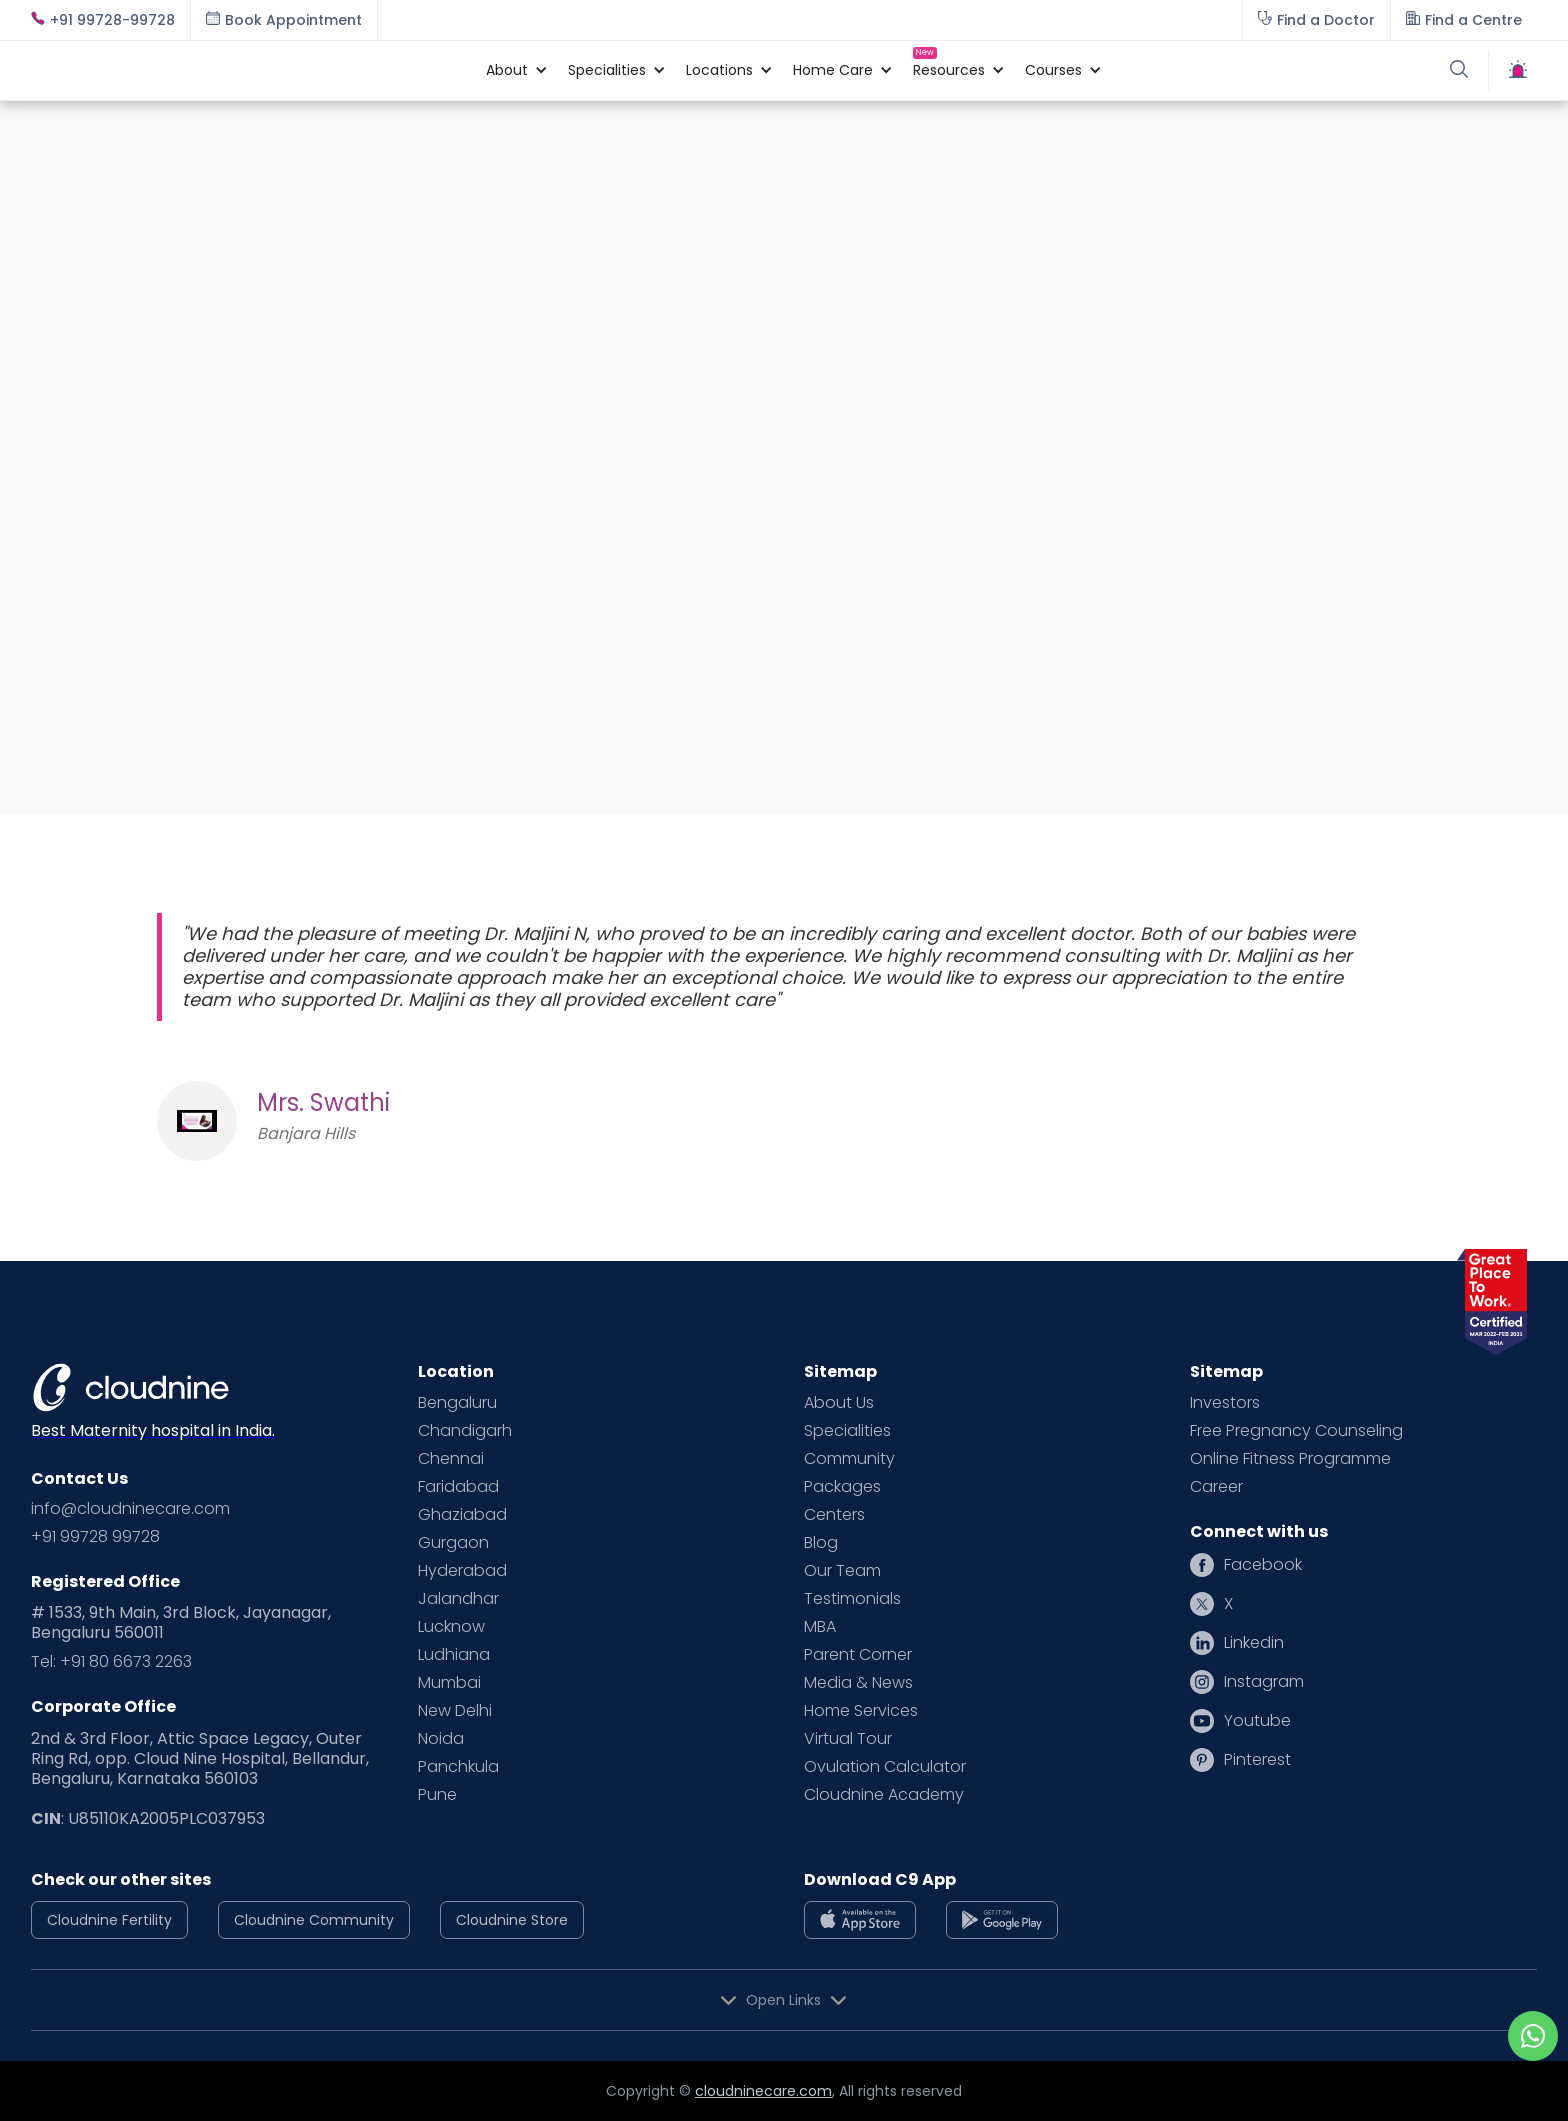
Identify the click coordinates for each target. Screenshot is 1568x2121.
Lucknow (451, 1627)
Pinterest (1257, 1760)
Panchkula (458, 1767)
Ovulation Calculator (885, 1767)
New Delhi (455, 1711)
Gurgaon (453, 1543)
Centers (834, 1515)
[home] (248, 70)
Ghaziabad (462, 1515)
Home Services (861, 1711)
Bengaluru (457, 1403)
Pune (437, 1795)
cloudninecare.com (763, 2091)
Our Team (842, 1571)
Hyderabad (462, 1571)
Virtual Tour (848, 1739)
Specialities (847, 1431)
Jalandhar (458, 1599)
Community (849, 1459)
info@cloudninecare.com (130, 1509)
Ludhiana (454, 1655)
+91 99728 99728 (95, 1537)
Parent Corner (858, 1655)
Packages (842, 1487)
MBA (820, 1627)
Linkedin (1254, 1643)
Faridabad (458, 1487)
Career (1216, 1487)
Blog (821, 1543)
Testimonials (852, 1599)
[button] (507, 70)
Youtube (1257, 1721)
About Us (839, 1403)
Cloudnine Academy (884, 1795)
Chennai (451, 1459)
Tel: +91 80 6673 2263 (111, 1662)
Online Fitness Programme (1290, 1459)
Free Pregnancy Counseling (1296, 1431)
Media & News (858, 1683)
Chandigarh (465, 1431)
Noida (441, 1739)
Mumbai (449, 1683)
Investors (1225, 1403)
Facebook (1263, 1565)
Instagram (1264, 1682)
